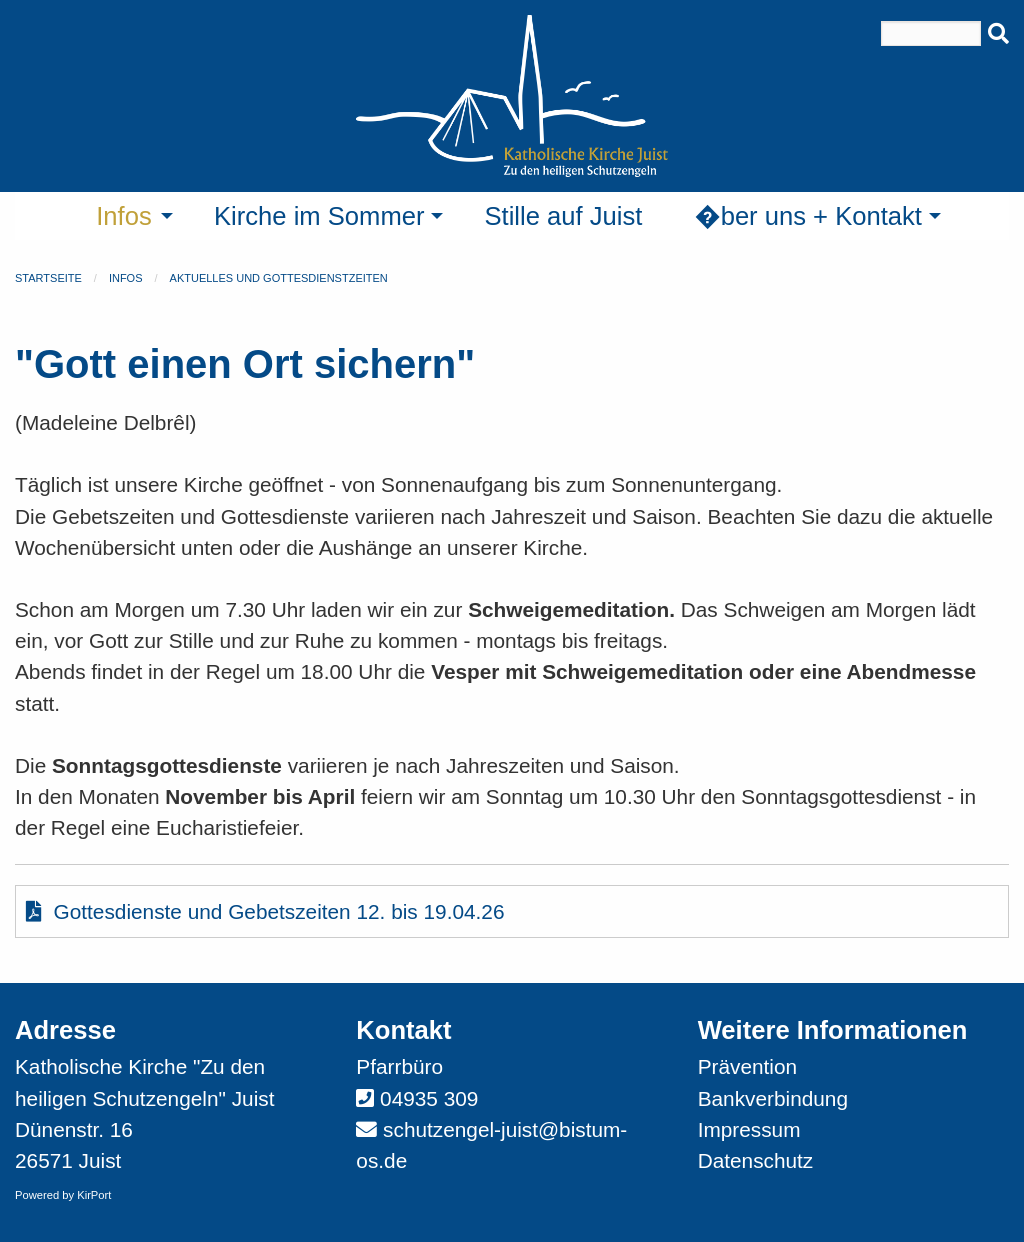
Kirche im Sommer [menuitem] (319, 216)
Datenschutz (756, 1160)
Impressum (749, 1129)
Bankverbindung (773, 1098)
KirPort (94, 1195)
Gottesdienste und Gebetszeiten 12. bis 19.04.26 (265, 911)
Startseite (48, 278)
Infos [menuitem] (124, 216)
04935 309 (429, 1098)
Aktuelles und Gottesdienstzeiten (279, 278)
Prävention (747, 1066)
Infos (126, 278)
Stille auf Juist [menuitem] (563, 216)
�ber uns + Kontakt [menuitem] (808, 216)
